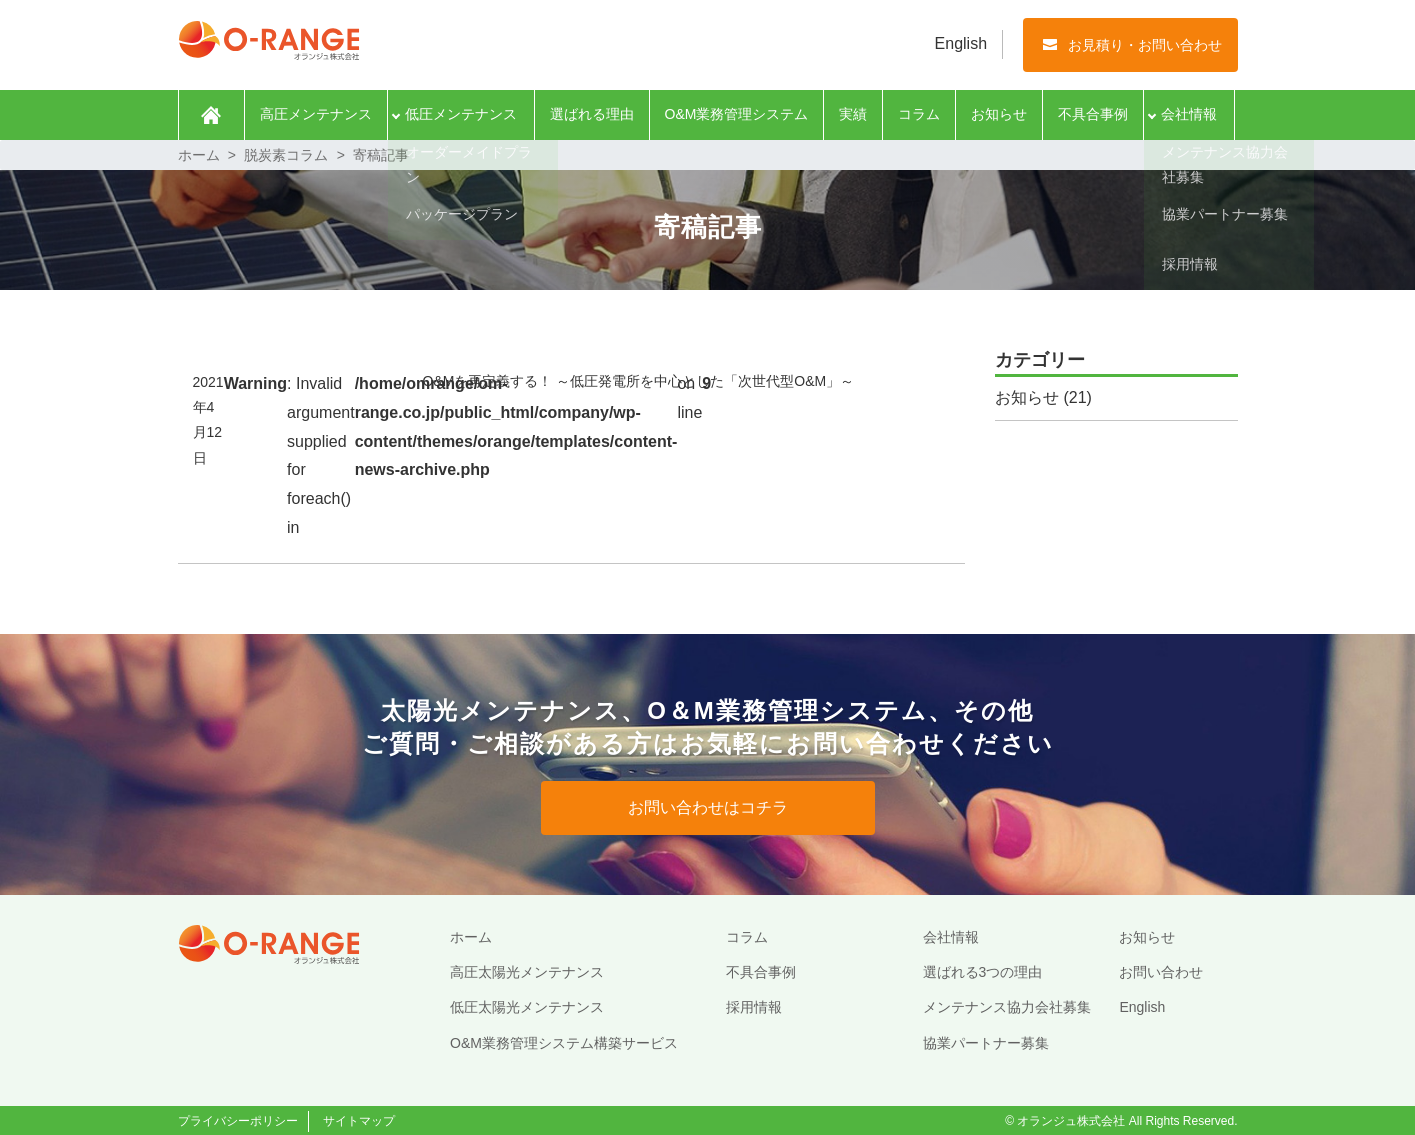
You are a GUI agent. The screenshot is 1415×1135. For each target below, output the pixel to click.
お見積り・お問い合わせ (1145, 45)
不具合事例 (1093, 114)
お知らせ (999, 114)
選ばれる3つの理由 (983, 972)
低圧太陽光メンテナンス (527, 1007)
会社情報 (1189, 114)
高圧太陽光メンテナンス (527, 972)
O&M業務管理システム (737, 114)
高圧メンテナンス (316, 114)
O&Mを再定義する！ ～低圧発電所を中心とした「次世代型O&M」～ (639, 381)
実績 (853, 114)
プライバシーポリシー (238, 1121)
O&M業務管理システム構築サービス (564, 1043)
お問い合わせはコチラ (708, 807)
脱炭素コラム (286, 155)
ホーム (211, 115)
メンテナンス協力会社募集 (1007, 1007)
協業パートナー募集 (986, 1043)
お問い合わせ (1161, 972)
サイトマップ (359, 1121)
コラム (919, 114)
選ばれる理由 (592, 114)
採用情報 (754, 1007)
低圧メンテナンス (461, 114)
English (961, 43)
